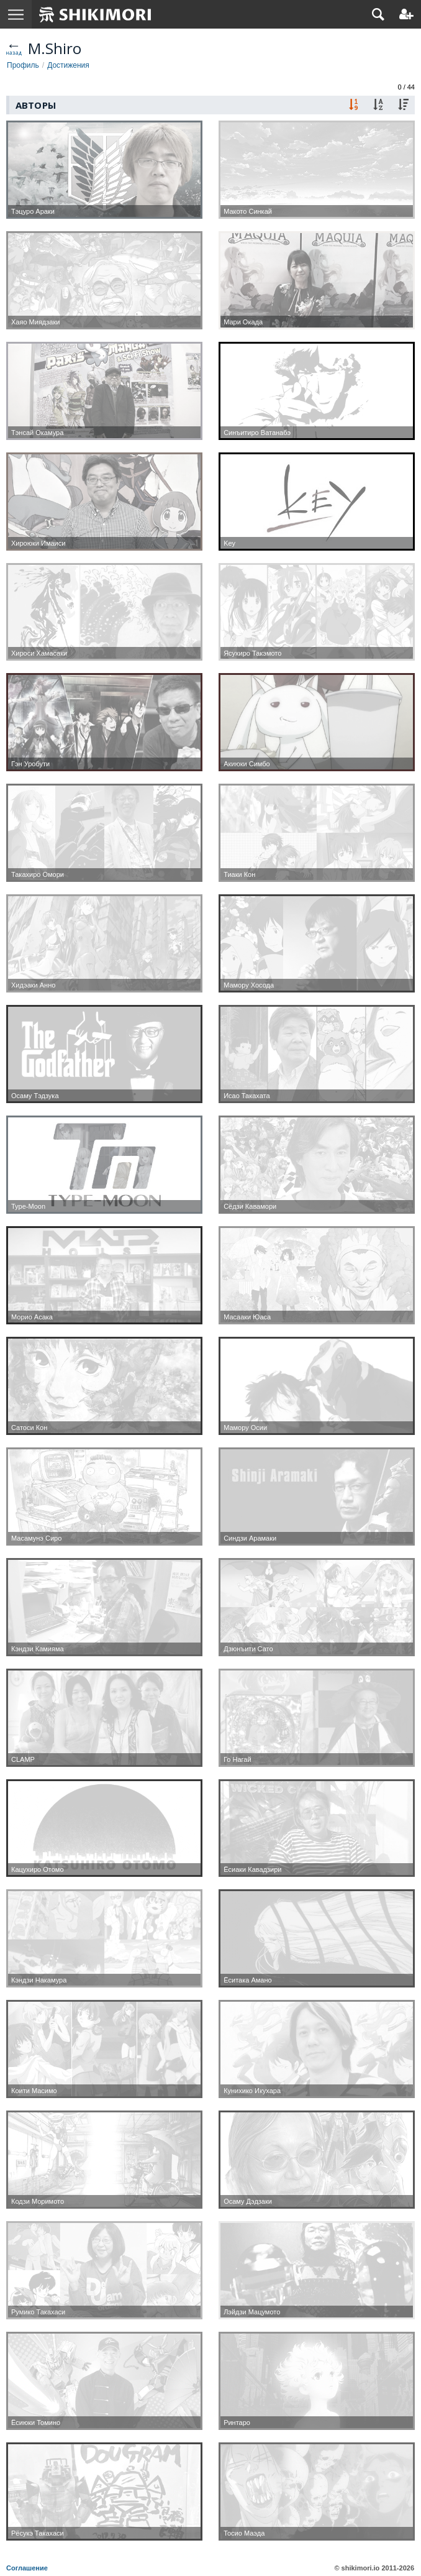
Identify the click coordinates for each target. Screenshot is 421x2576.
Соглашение (27, 2568)
